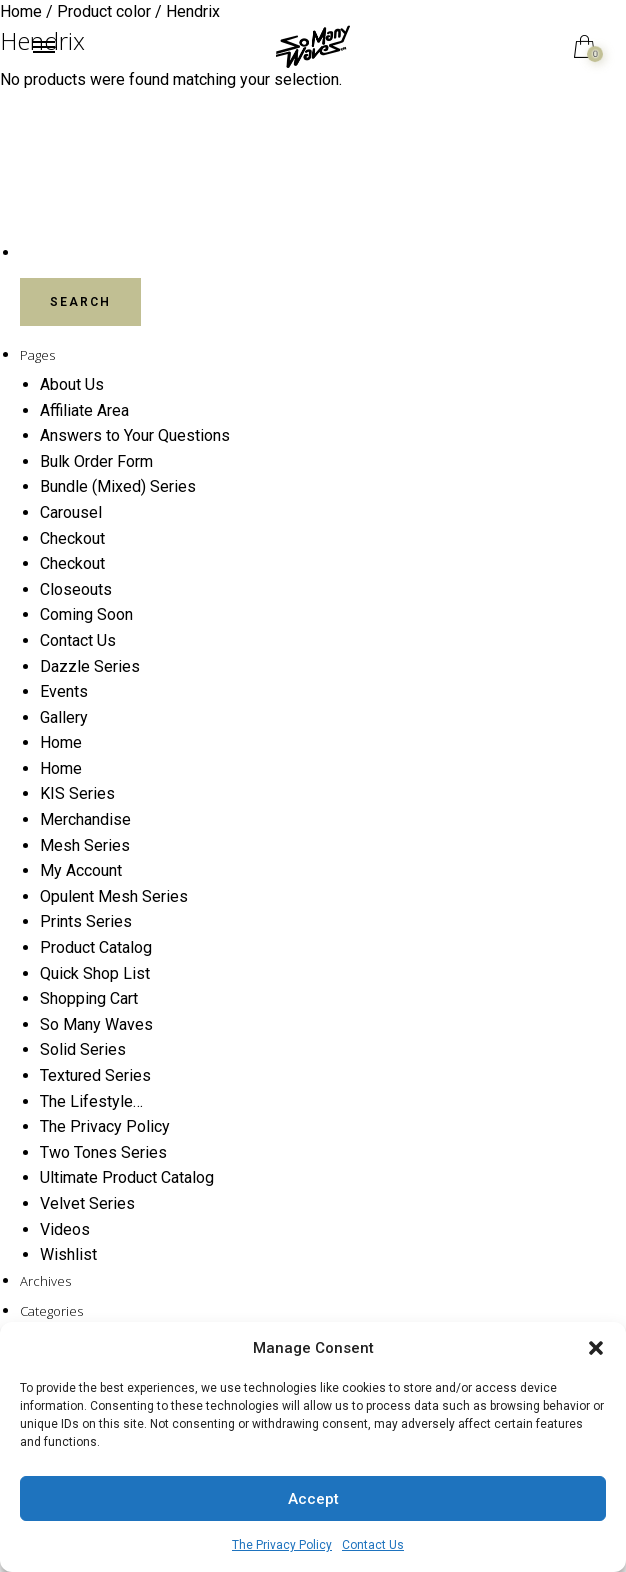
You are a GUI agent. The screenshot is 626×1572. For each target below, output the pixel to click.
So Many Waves (96, 1024)
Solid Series (83, 1049)
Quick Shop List (95, 973)
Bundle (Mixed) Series (118, 486)
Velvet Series (87, 1203)
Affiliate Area (84, 410)
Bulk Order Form (96, 461)
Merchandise (85, 819)
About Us (72, 384)
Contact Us (373, 1545)
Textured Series (95, 1075)
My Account (81, 870)
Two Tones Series (103, 1152)
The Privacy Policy (282, 1545)
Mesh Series (85, 845)
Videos (65, 1229)
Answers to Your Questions (135, 435)
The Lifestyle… (91, 1101)
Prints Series (86, 921)
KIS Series (77, 793)
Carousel (71, 512)
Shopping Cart (89, 998)
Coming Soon (86, 614)
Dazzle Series (90, 666)
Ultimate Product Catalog (127, 1177)
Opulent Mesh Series (114, 896)
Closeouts (76, 589)
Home (61, 742)
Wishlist (68, 1254)
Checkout (72, 538)
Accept (313, 1499)
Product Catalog (96, 947)
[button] (596, 1348)
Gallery (64, 717)
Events (64, 691)
